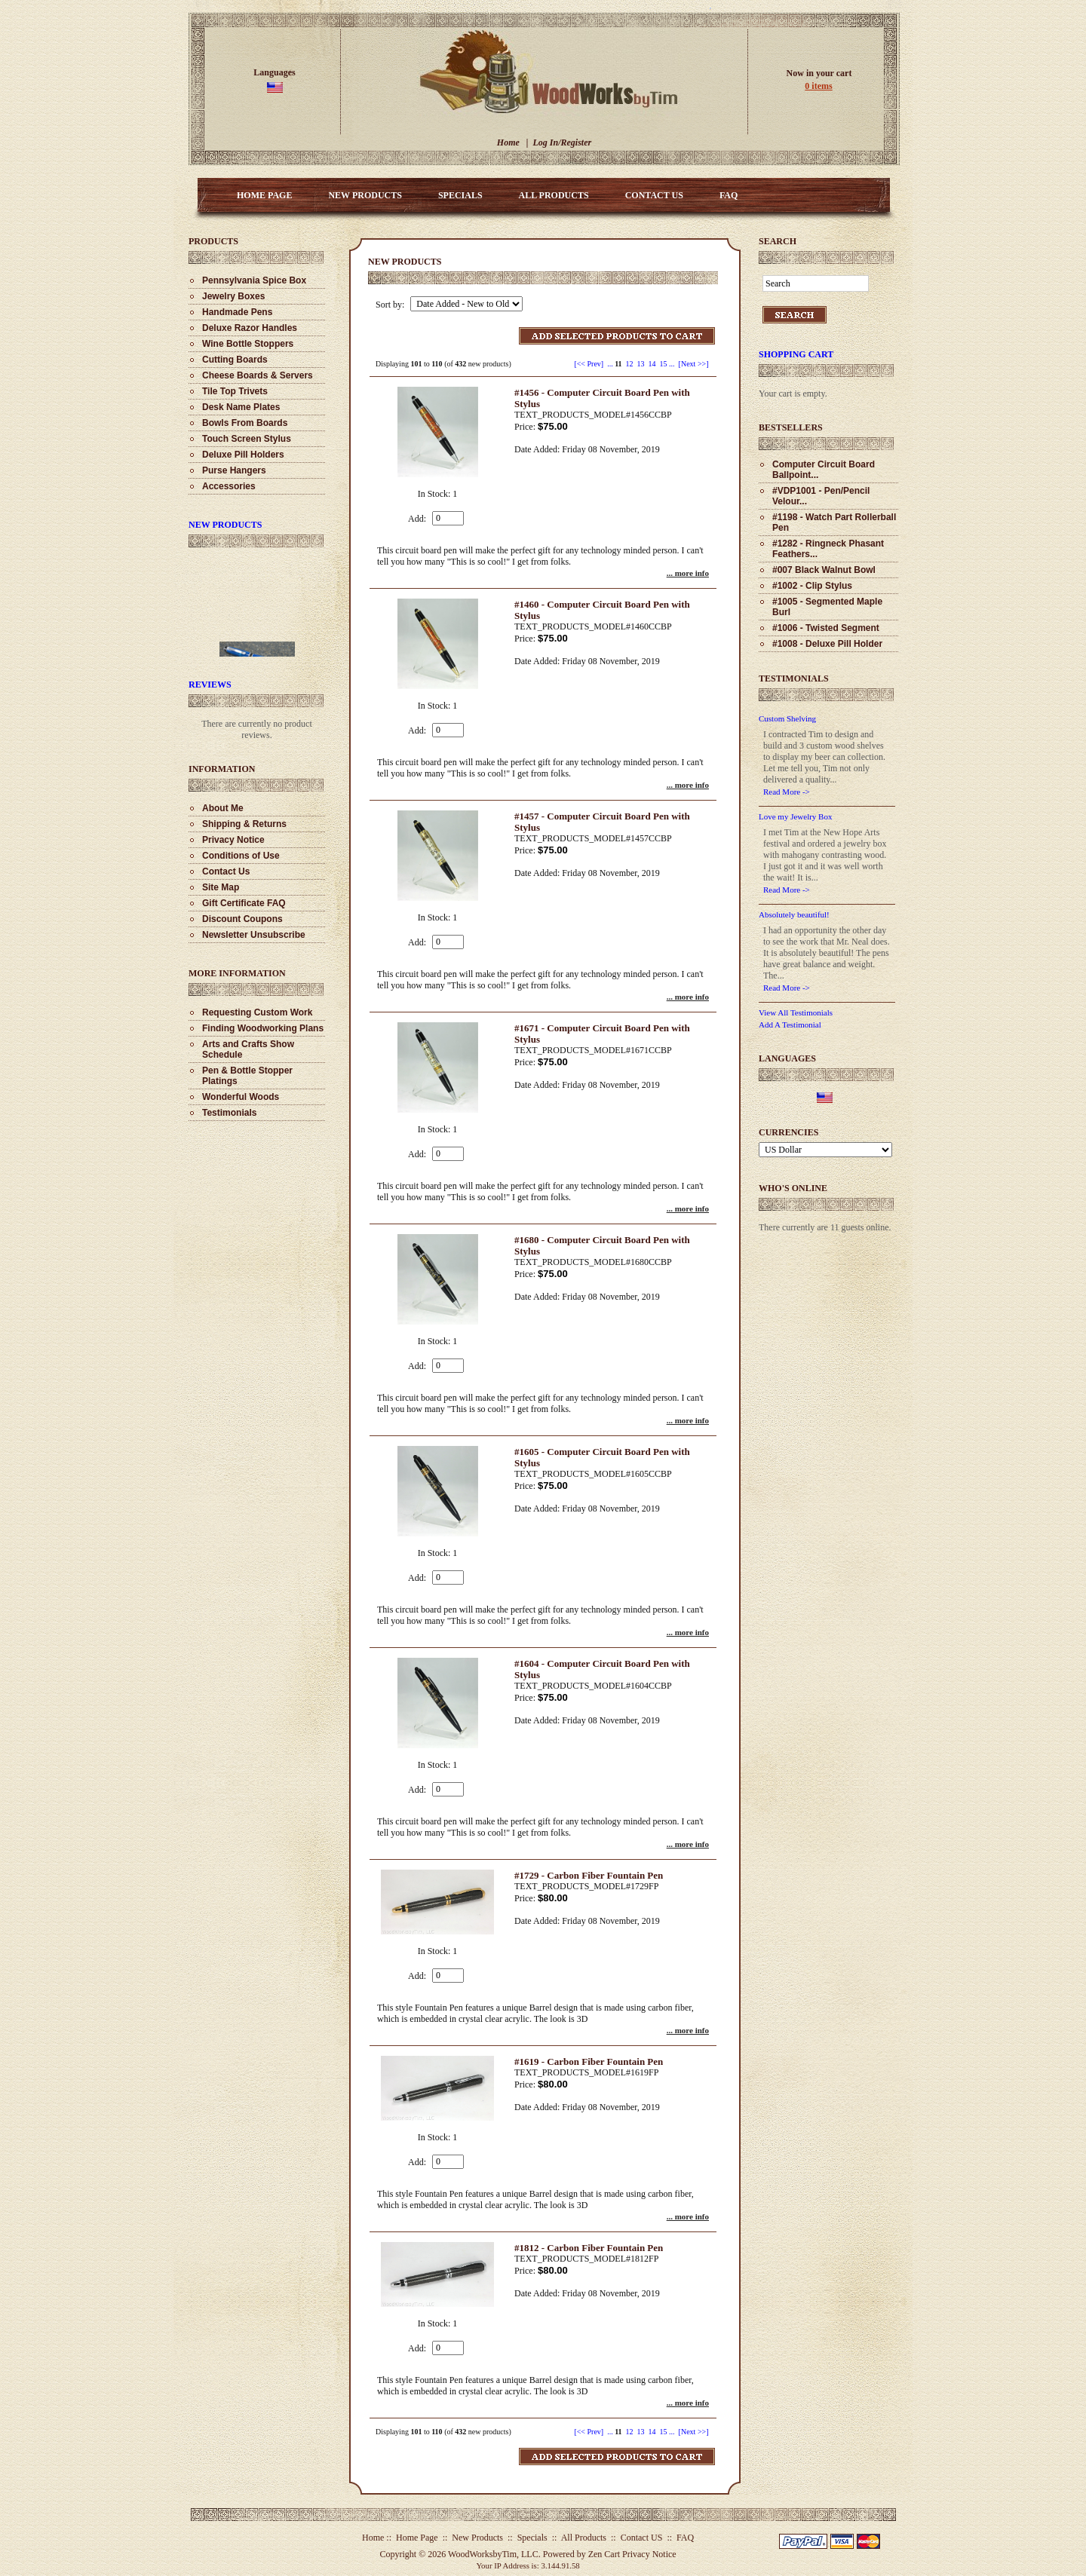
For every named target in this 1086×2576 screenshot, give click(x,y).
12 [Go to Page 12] (630, 364)
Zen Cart (604, 2554)
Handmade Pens (237, 312)
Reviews (210, 684)
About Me (223, 808)
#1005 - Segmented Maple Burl (827, 606)
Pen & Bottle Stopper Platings (247, 1075)
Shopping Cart (796, 354)
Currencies (788, 1132)
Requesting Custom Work (257, 1012)
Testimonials (229, 1112)
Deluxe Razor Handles (249, 328)
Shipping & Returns (244, 824)
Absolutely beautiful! (794, 914)
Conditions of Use (241, 855)
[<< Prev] (588, 364)
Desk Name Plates (241, 407)
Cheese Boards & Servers (257, 375)
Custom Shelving (787, 718)
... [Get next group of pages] (672, 364)
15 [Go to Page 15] (663, 364)
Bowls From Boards (244, 423)
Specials (460, 195)
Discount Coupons (242, 919)
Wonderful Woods (240, 1097)
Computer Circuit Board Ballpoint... (823, 469)
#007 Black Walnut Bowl (824, 570)
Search (777, 241)
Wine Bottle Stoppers (247, 343)
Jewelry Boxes (233, 296)
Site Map (220, 887)
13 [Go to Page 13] (641, 364)
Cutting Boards (235, 359)
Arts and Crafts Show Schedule (248, 1049)
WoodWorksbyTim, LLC (493, 2554)
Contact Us (226, 871)
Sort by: (391, 304)
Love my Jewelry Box (795, 816)
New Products (364, 195)
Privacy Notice (233, 840)
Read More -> (786, 791)
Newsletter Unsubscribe (253, 935)
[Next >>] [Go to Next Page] (694, 364)
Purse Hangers (234, 470)
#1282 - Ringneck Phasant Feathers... (828, 548)
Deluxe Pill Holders (243, 454)
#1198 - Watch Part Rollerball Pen (834, 522)
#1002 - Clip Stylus (812, 585)
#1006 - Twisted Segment (825, 628)
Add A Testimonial (790, 1024)
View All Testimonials (796, 1012)
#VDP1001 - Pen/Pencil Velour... (821, 496)
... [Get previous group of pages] (610, 364)
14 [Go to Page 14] (652, 364)
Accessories (229, 486)
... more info (688, 572)
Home (508, 142)
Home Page (264, 195)
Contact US (654, 195)
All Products (554, 195)
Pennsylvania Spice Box (254, 280)
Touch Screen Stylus (246, 438)
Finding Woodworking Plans (263, 1028)
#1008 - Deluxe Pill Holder (827, 644)
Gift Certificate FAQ (244, 903)
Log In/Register (561, 142)
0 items (818, 86)
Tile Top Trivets (235, 391)
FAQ (728, 195)
